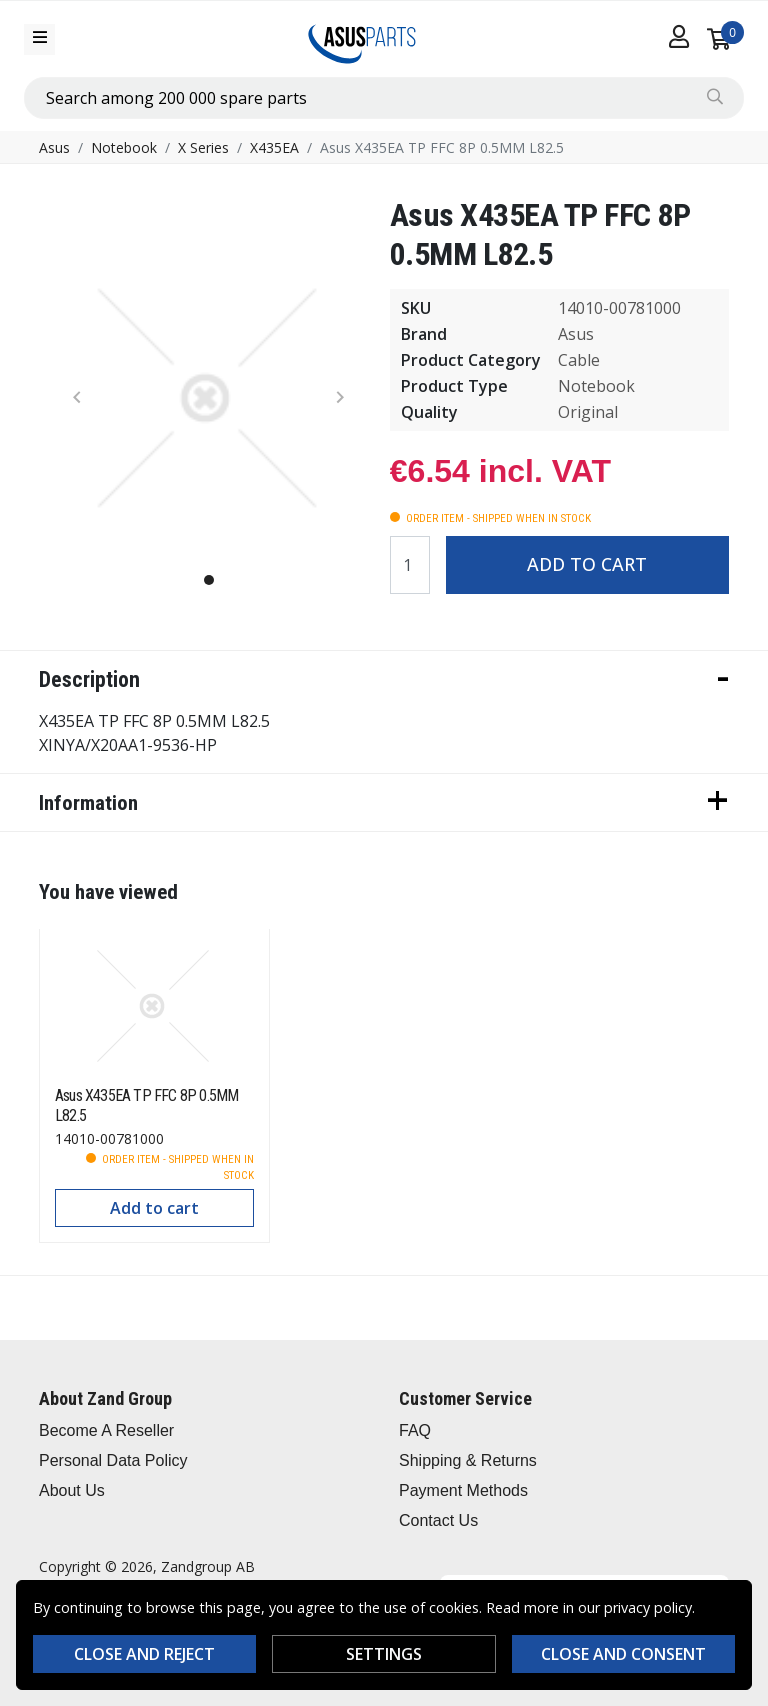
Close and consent (623, 1654)
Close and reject (144, 1654)
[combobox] (384, 98)
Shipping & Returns (468, 1460)
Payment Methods (463, 1490)
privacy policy (648, 1607)
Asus (54, 147)
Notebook (124, 147)
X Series (203, 147)
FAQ (415, 1430)
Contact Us (438, 1520)
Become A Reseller (106, 1430)
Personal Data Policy (113, 1460)
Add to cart (587, 564)
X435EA (274, 147)
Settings (384, 1654)
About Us (72, 1490)
